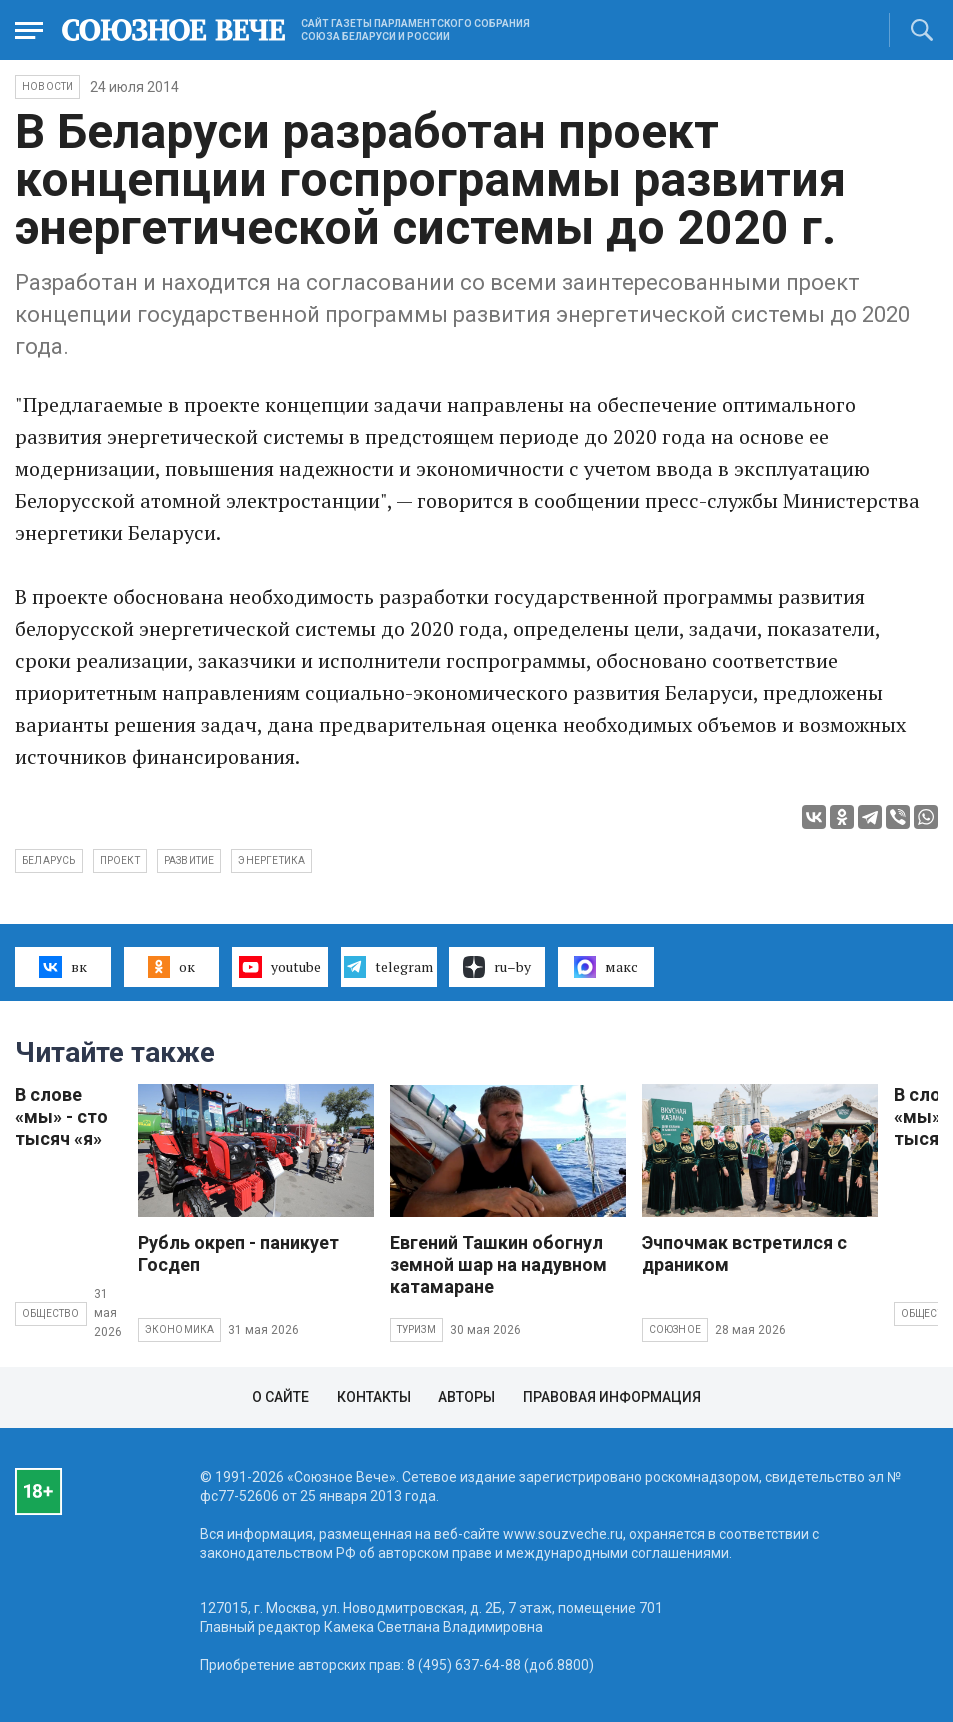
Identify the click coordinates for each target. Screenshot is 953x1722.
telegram (388, 967)
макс (606, 967)
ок (171, 967)
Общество (51, 1313)
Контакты (374, 1397)
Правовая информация (612, 1397)
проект (120, 860)
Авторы (466, 1397)
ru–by (497, 967)
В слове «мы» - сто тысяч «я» (61, 1116)
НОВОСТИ (47, 86)
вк (62, 967)
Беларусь (49, 860)
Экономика (180, 1329)
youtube (279, 967)
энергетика (271, 860)
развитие (189, 860)
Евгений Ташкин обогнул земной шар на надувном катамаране (498, 1264)
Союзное (675, 1329)
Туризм (416, 1329)
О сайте (280, 1397)
